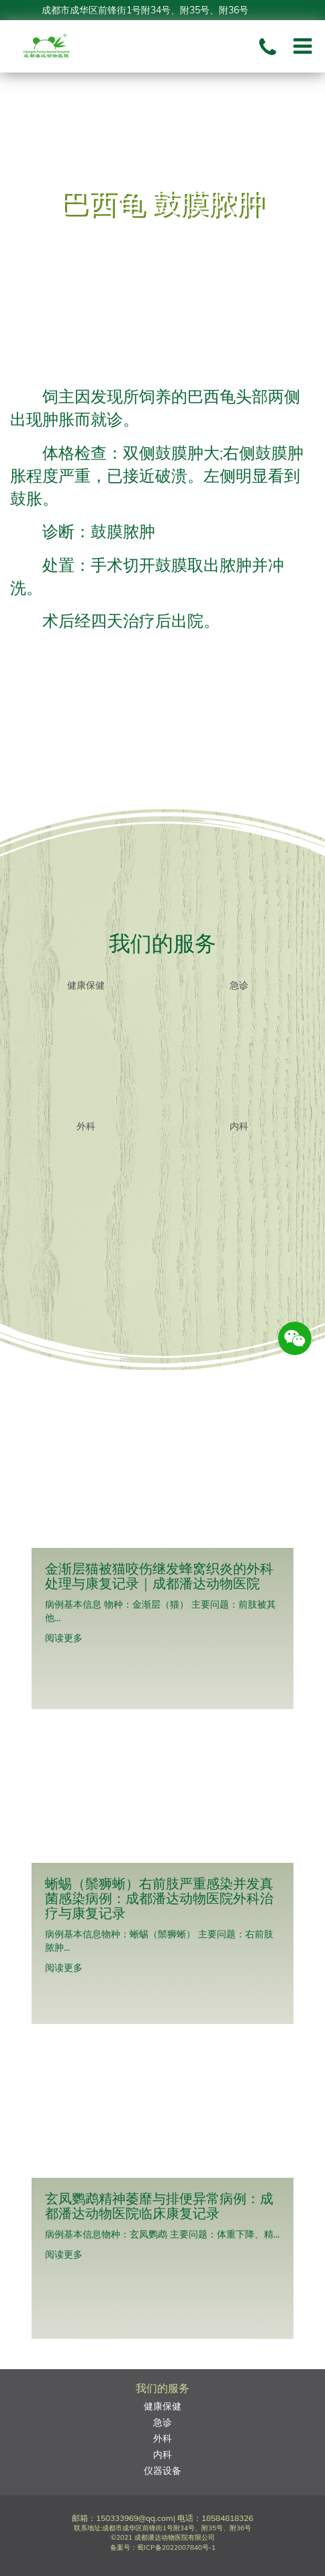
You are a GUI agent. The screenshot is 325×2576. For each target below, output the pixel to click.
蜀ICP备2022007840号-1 (176, 2547)
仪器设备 (162, 2471)
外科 (86, 1126)
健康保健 (86, 985)
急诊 (239, 985)
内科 (239, 1126)
